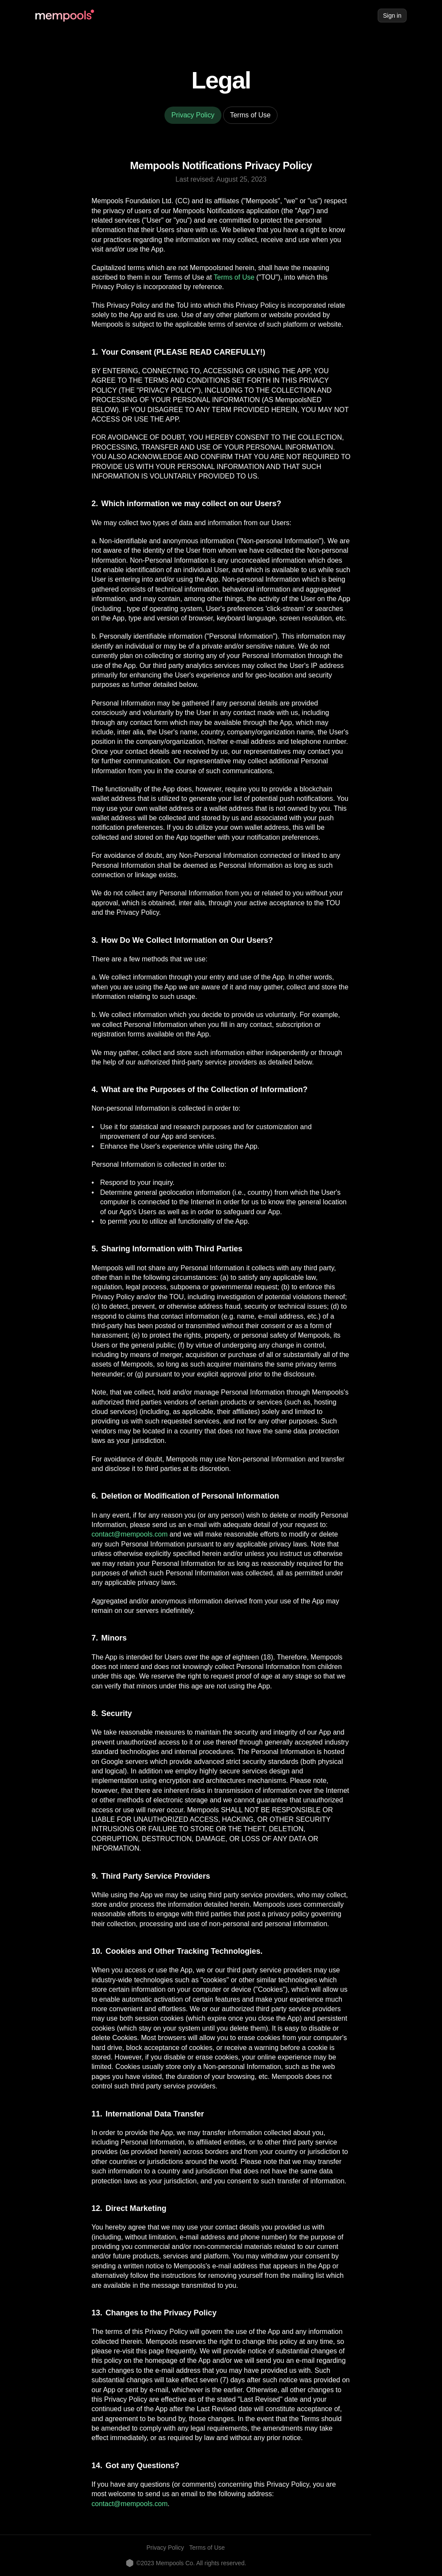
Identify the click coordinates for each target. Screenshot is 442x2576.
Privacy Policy (165, 2547)
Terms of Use (234, 277)
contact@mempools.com (129, 1534)
